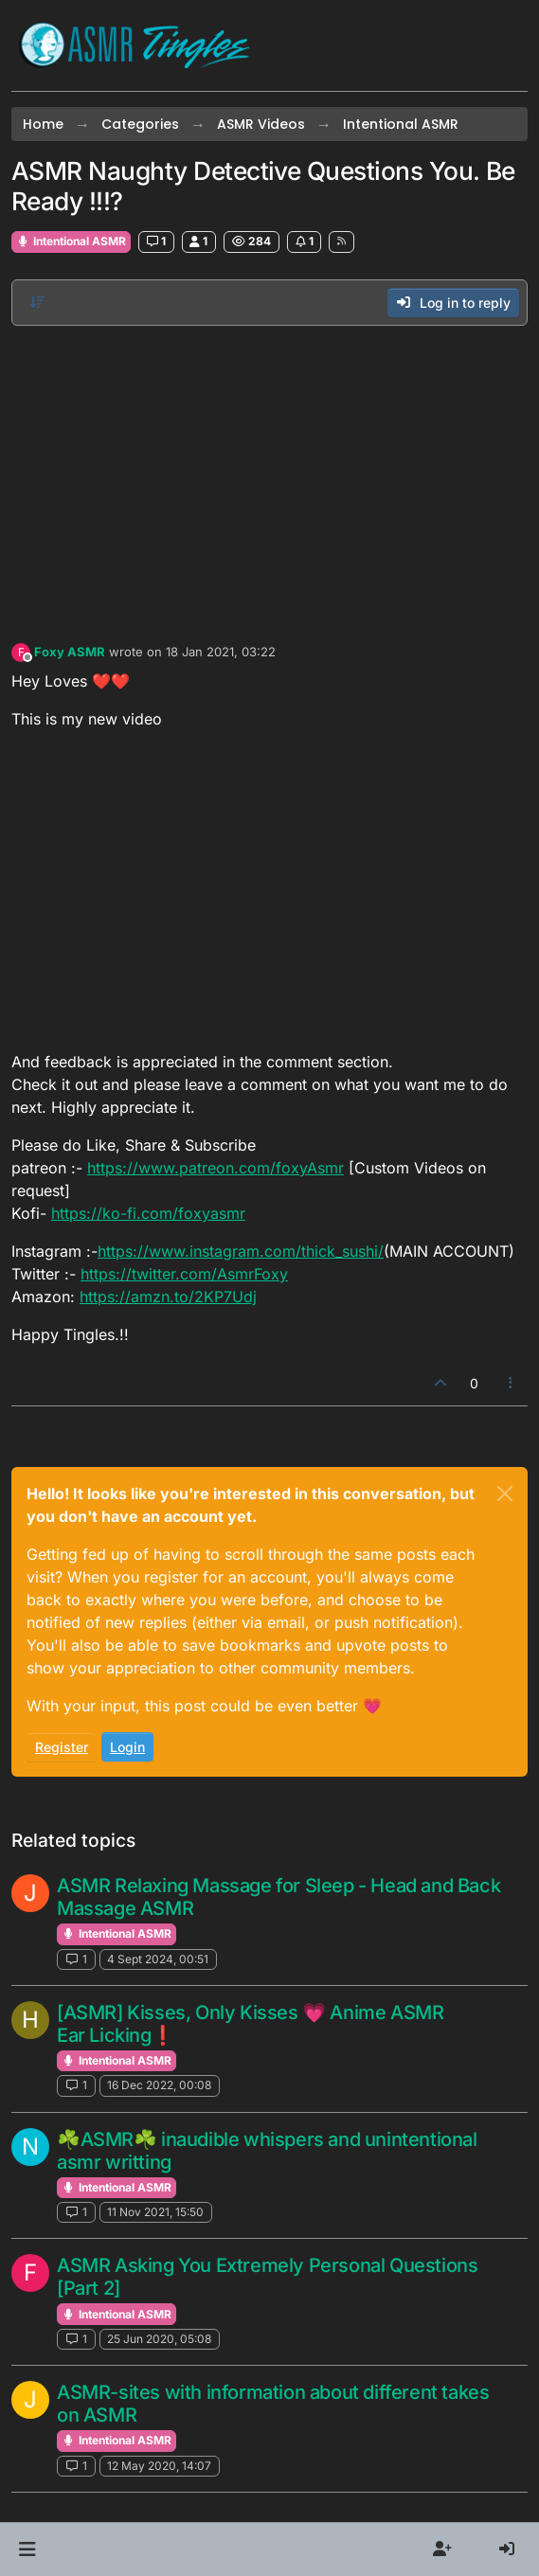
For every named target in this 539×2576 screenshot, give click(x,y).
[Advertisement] (269, 479)
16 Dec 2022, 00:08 (159, 2085)
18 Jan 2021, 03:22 (221, 651)
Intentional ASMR (71, 241)
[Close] (505, 1493)
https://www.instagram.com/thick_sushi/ (241, 1251)
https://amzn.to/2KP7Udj (168, 1296)
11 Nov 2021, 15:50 (155, 2212)
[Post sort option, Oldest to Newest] (37, 302)
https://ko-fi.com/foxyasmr (148, 1213)
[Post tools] (511, 1383)
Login (127, 1747)
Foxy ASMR (69, 651)
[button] (27, 2549)
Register (61, 1747)
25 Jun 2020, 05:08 (159, 2339)
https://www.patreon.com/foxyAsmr (215, 1167)
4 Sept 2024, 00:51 (157, 1959)
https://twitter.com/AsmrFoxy (184, 1273)
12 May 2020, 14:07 (159, 2466)
